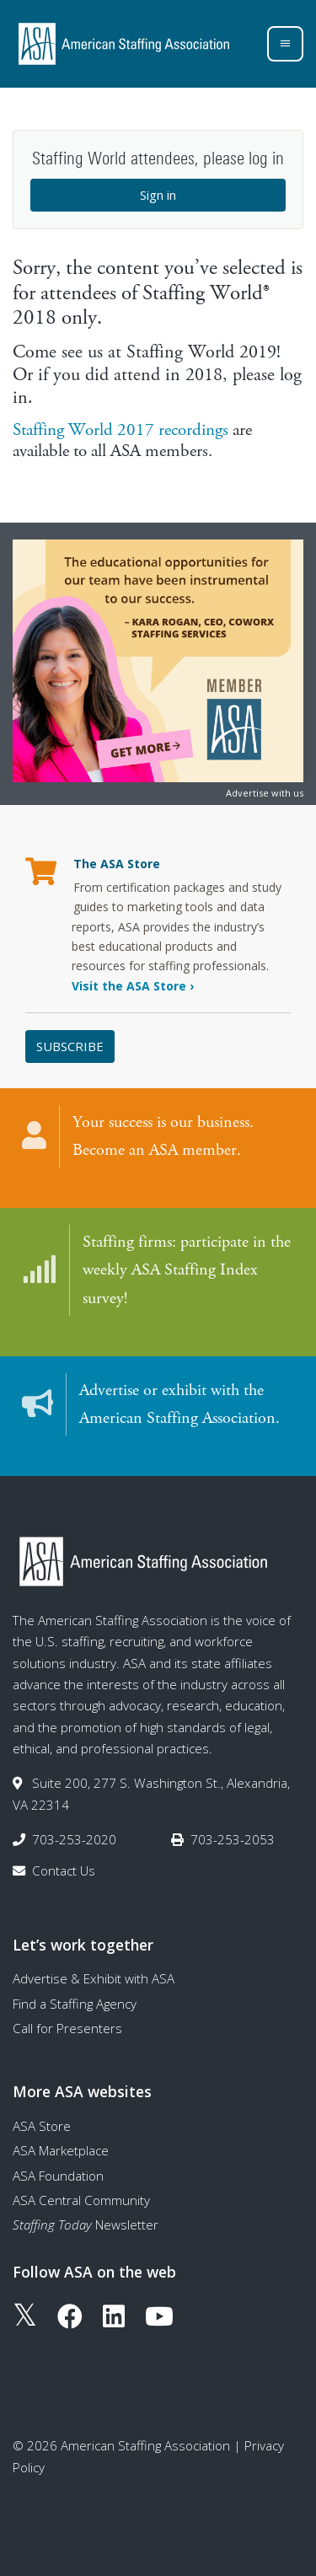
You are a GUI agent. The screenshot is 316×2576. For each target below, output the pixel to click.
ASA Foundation (58, 2175)
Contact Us (63, 1870)
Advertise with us (264, 792)
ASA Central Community (81, 2200)
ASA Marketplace (61, 2150)
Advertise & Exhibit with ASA (93, 1978)
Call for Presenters (67, 2028)
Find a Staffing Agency (75, 2003)
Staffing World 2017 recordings (120, 430)
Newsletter (85, 2224)
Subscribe (70, 1046)
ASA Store (42, 2125)
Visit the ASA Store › (133, 986)
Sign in (158, 194)
